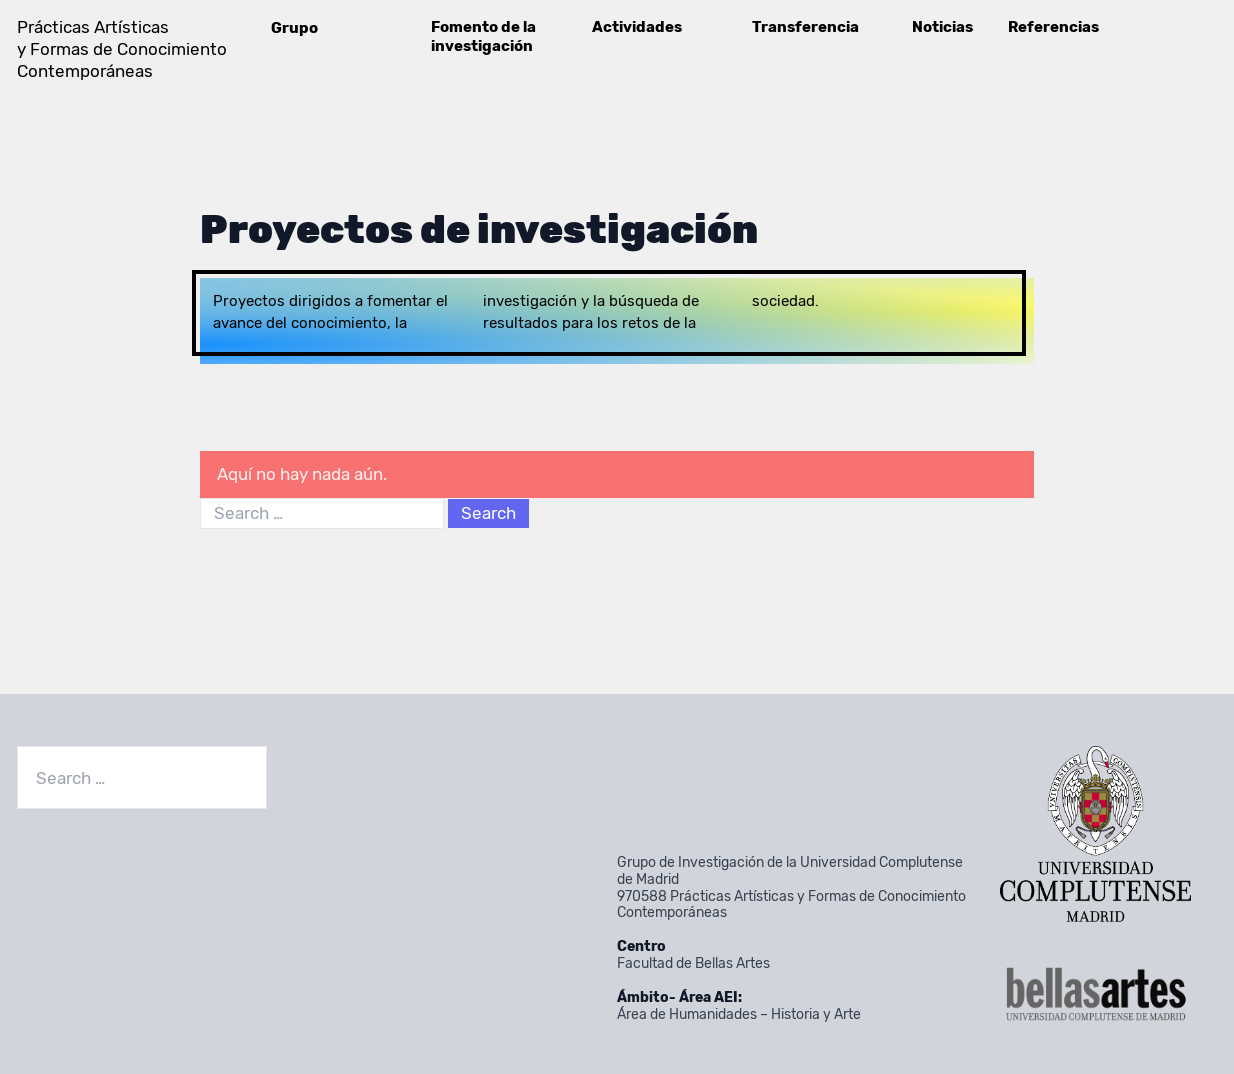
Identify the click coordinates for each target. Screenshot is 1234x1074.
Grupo (294, 28)
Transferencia (805, 27)
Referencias (1053, 27)
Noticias (942, 27)
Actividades (637, 27)
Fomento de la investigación (483, 36)
